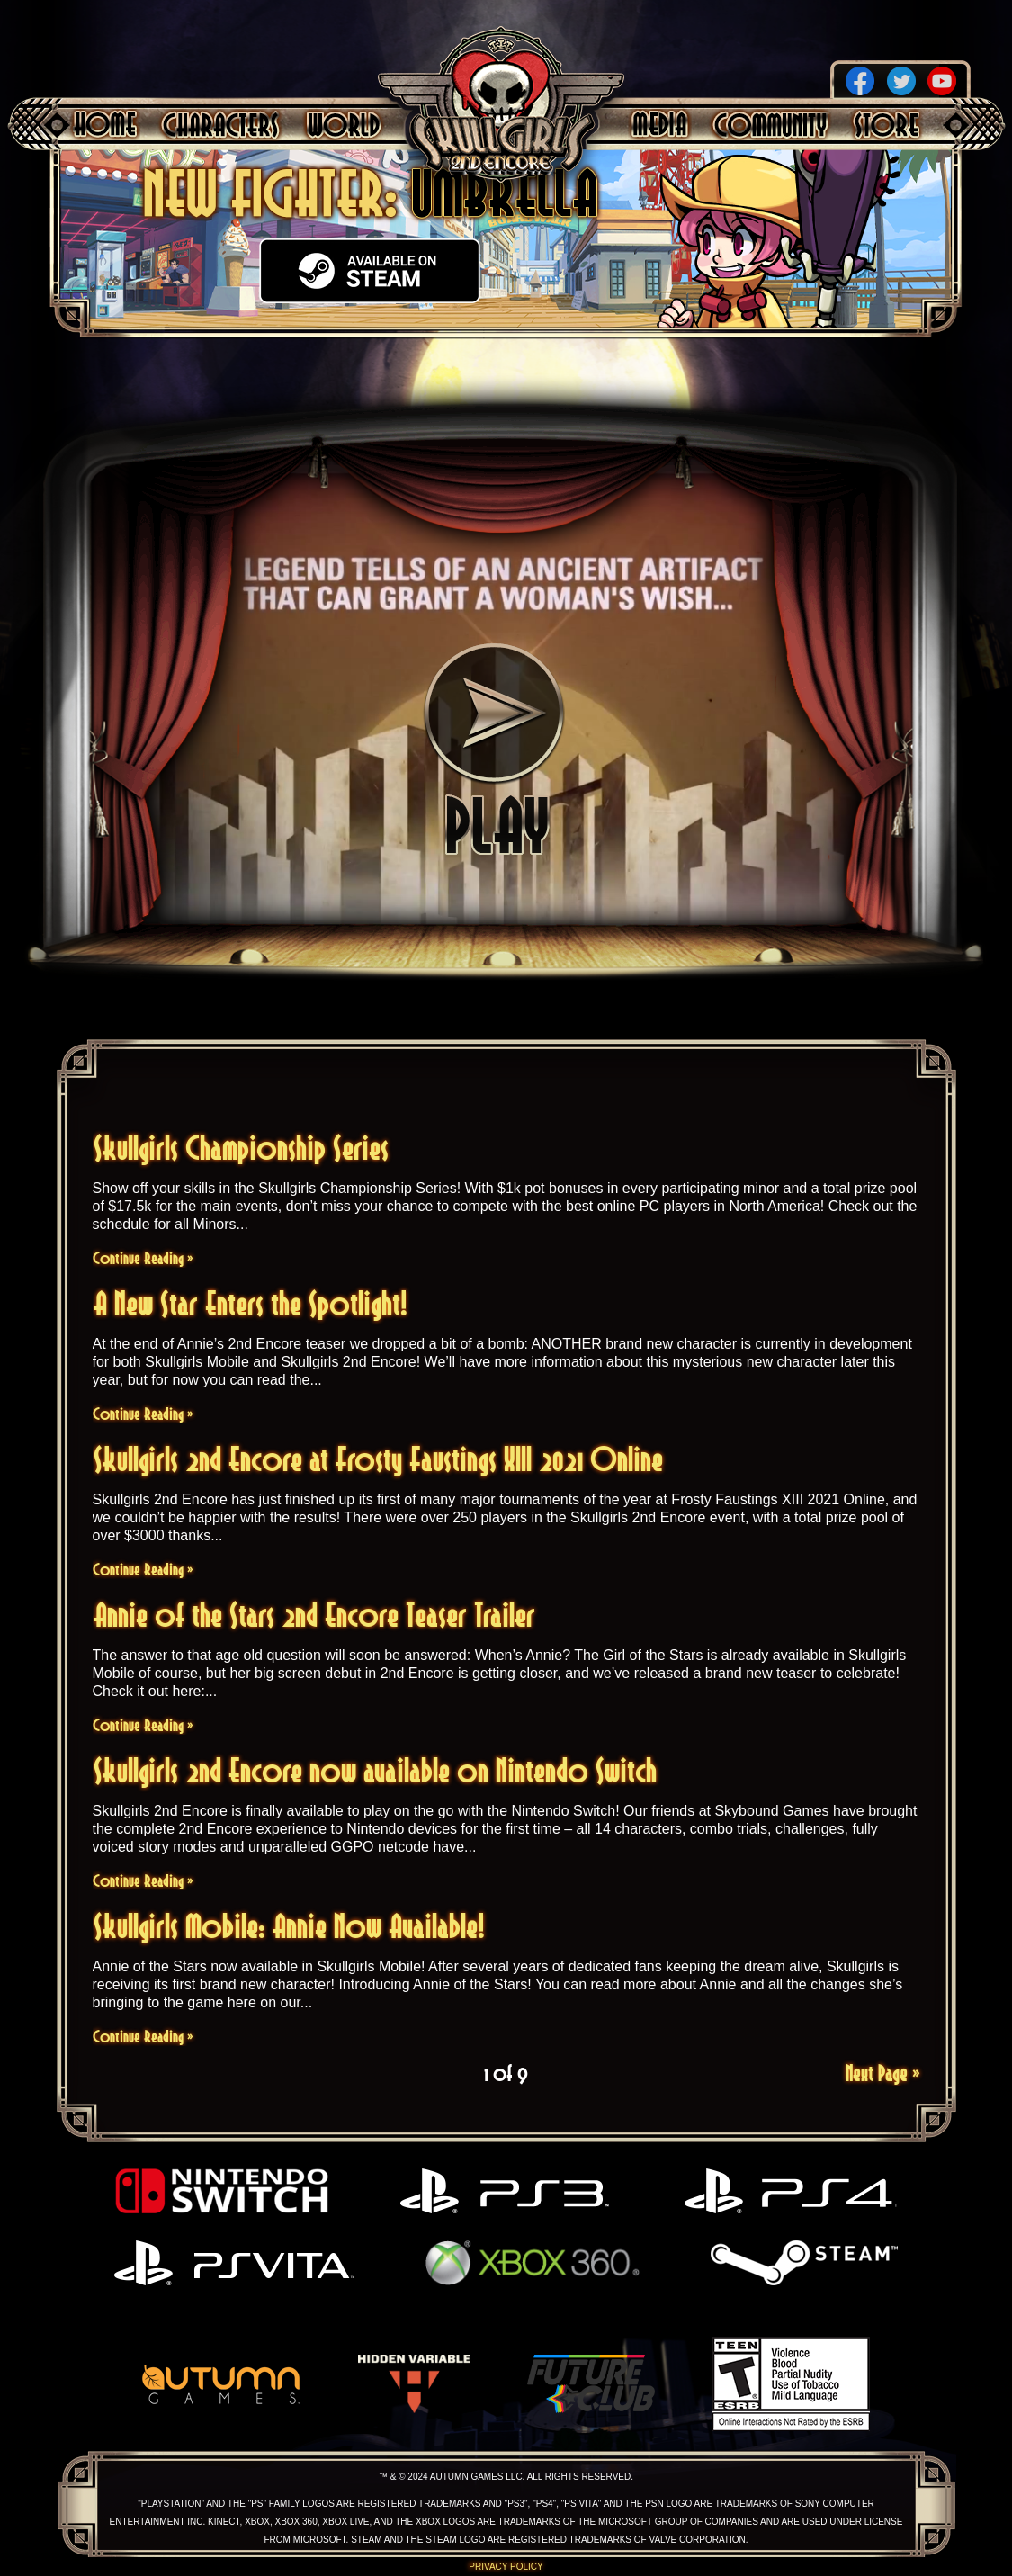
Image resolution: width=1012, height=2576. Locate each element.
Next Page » (883, 2073)
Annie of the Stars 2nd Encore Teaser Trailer (314, 1614)
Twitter (901, 81)
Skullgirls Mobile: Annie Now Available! (289, 1926)
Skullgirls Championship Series (241, 1147)
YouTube (941, 81)
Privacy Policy (505, 2567)
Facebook (860, 81)
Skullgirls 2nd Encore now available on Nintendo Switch (375, 1770)
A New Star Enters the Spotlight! (250, 1303)
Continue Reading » (143, 1258)
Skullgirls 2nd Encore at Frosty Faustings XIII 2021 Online (378, 1459)
